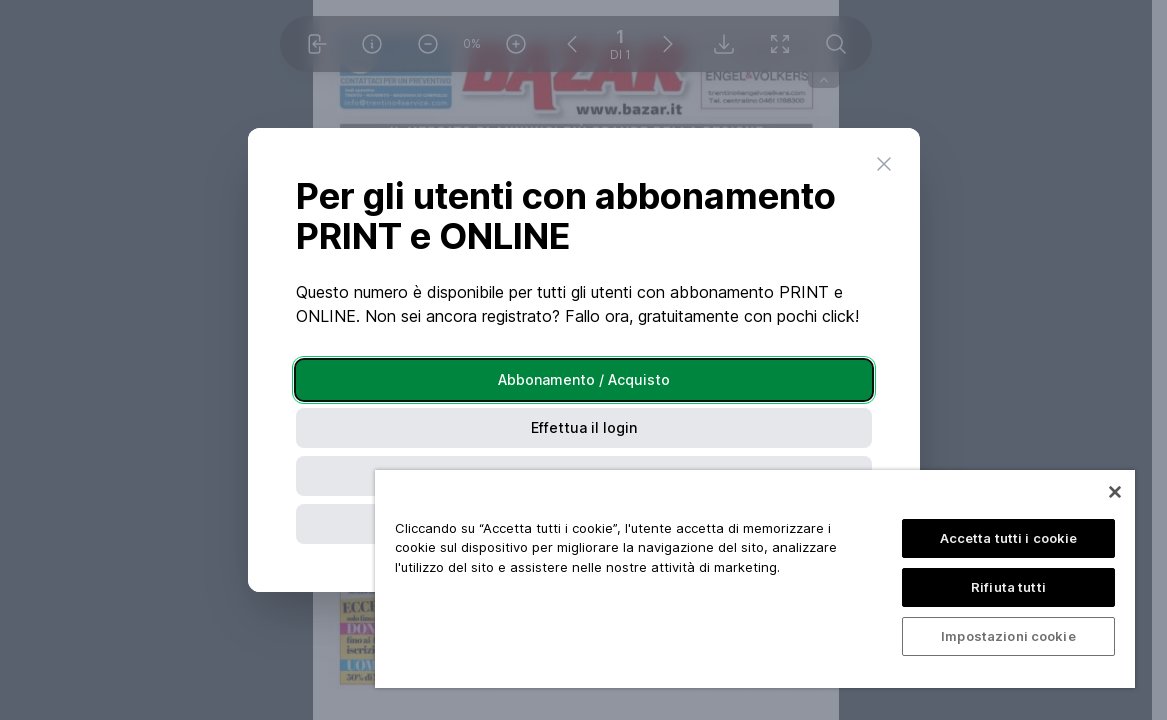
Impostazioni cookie (1008, 636)
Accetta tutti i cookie (1009, 538)
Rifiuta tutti (1008, 587)
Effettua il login (584, 427)
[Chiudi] (1115, 492)
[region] (755, 579)
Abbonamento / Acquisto (584, 379)
